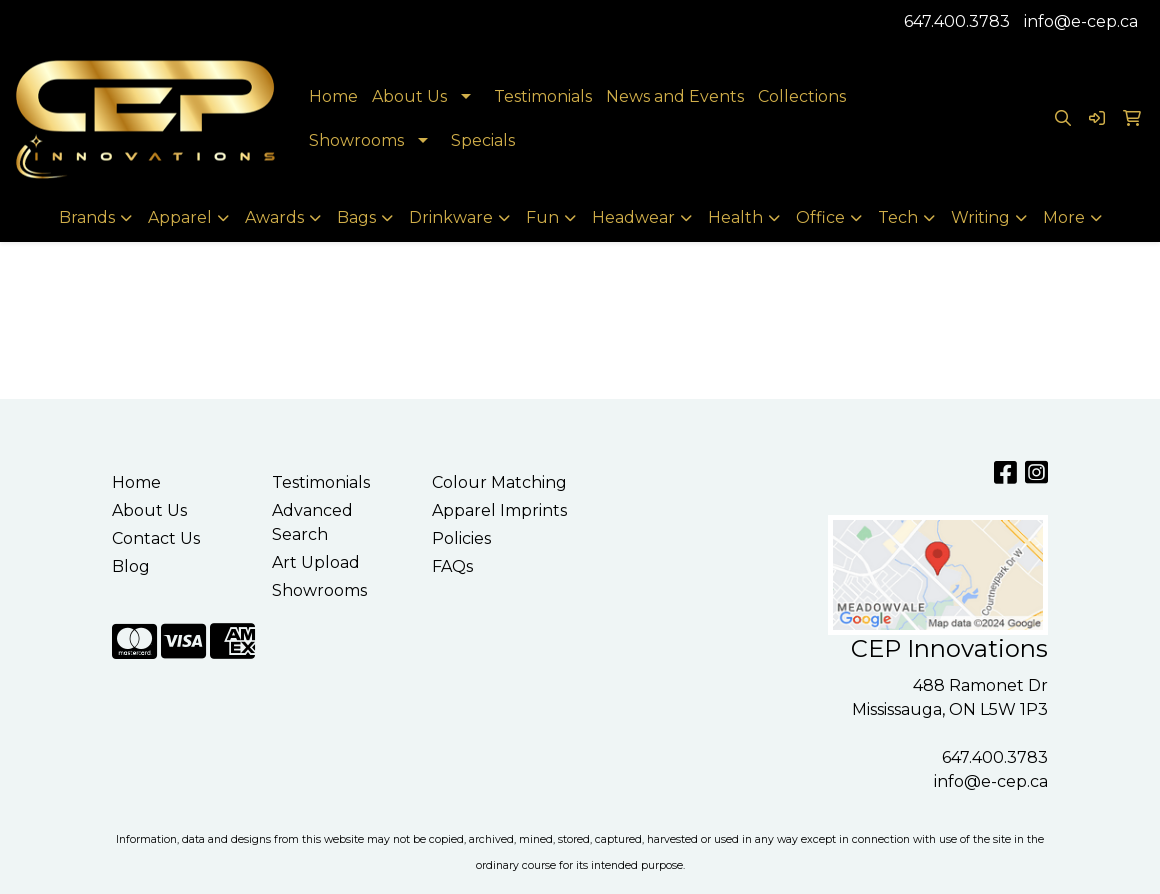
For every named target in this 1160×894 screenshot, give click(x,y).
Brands (87, 217)
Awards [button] (274, 217)
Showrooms (356, 140)
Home (333, 96)
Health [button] (735, 217)
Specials (483, 140)
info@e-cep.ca (1081, 21)
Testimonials (543, 96)
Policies (461, 538)
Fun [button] (542, 217)
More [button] (1064, 217)
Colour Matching (499, 482)
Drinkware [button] (451, 217)
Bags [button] (356, 217)
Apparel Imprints (499, 510)
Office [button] (820, 217)
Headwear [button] (633, 217)
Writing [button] (980, 217)
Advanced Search (312, 522)
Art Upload (316, 562)
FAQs (452, 566)
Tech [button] (898, 217)
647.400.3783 (957, 21)
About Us (409, 96)
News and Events (675, 96)
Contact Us (156, 538)
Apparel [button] (180, 217)
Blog (131, 566)
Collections (802, 96)
